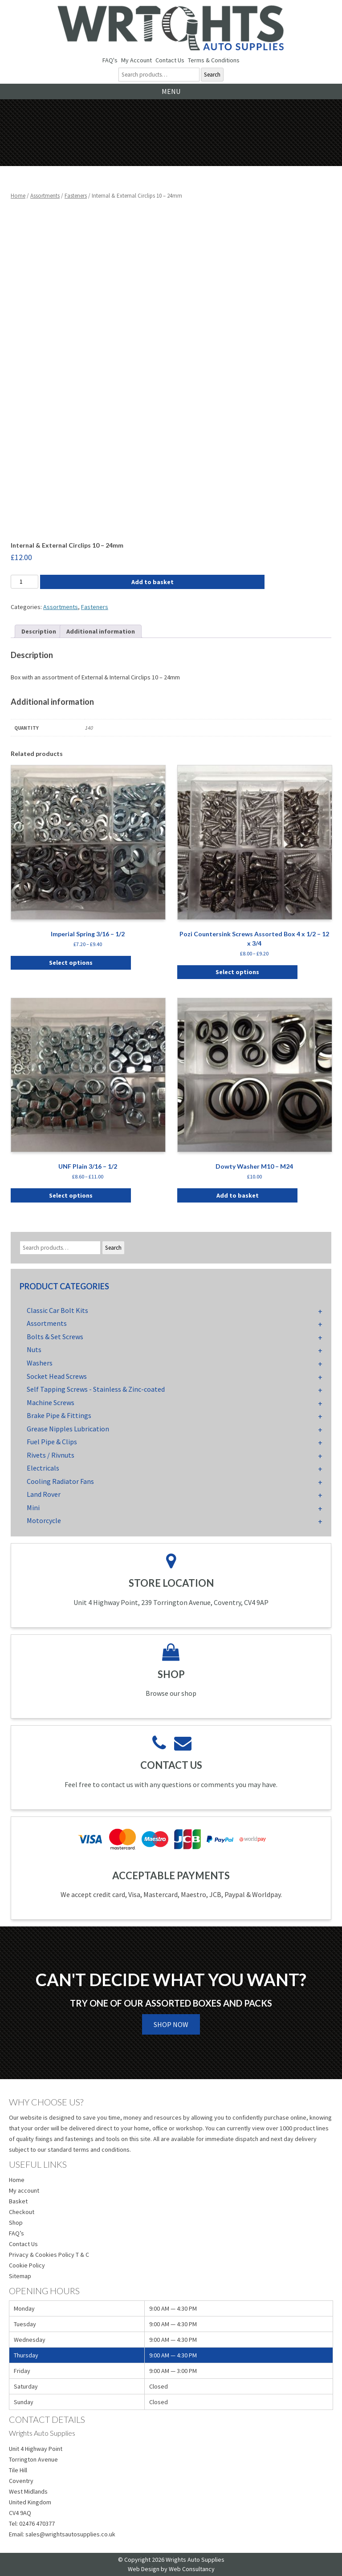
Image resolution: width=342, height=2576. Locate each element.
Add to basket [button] (237, 1195)
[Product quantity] (24, 582)
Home (18, 195)
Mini (33, 1507)
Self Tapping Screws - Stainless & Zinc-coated (96, 1389)
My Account (136, 60)
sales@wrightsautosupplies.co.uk (70, 2534)
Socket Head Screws (57, 1376)
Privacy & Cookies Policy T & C (49, 2255)
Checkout (21, 2212)
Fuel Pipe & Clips (52, 1441)
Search (212, 74)
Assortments (45, 195)
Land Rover (44, 1494)
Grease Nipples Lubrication (68, 1428)
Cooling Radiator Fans (60, 1481)
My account (24, 2190)
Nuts (34, 1349)
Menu (171, 91)
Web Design (143, 2569)
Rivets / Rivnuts (50, 1455)
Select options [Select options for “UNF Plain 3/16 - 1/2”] (71, 1195)
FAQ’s (16, 2233)
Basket (18, 2201)
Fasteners (76, 195)
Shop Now (171, 2024)
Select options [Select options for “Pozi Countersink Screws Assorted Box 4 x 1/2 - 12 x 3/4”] (237, 972)
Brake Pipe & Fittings (59, 1415)
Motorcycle (44, 1520)
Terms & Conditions (214, 60)
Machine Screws (50, 1402)
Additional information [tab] (100, 631)
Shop (16, 2222)
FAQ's (110, 60)
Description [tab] (38, 631)
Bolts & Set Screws (55, 1336)
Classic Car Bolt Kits (57, 1310)
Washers (40, 1362)
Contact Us (169, 60)
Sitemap (20, 2276)
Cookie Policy (27, 2265)
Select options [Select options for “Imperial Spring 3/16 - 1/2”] (71, 963)
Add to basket (152, 582)
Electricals (43, 1467)
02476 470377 (37, 2523)
